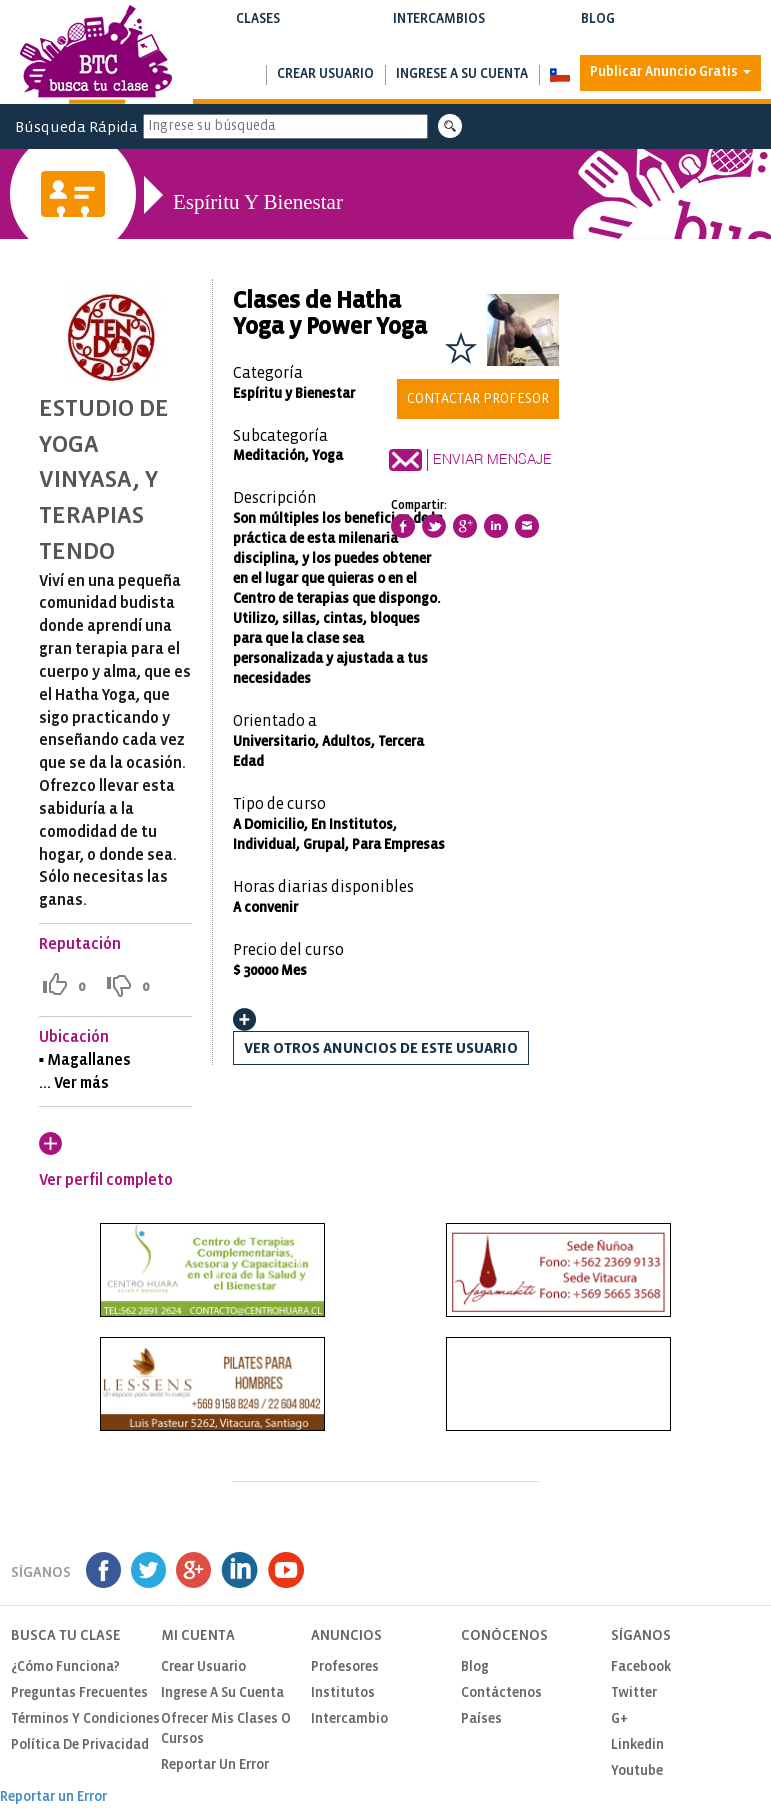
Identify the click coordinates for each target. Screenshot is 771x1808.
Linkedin (637, 1745)
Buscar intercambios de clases (439, 39)
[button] (559, 75)
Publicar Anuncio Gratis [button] (670, 72)
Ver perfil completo (106, 1180)
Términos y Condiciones (85, 1719)
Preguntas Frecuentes (79, 1693)
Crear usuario (325, 74)
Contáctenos (501, 1693)
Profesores (345, 1667)
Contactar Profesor (478, 399)
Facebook (641, 1667)
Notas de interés (598, 39)
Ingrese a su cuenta (462, 74)
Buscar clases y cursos (258, 39)
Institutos (343, 1693)
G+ (619, 1719)
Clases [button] (258, 31)
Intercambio (349, 1719)
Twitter (634, 1693)
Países (481, 1719)
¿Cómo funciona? (65, 1667)
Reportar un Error (215, 1765)
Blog (598, 31)
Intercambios (439, 31)
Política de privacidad (80, 1745)
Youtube (637, 1771)
